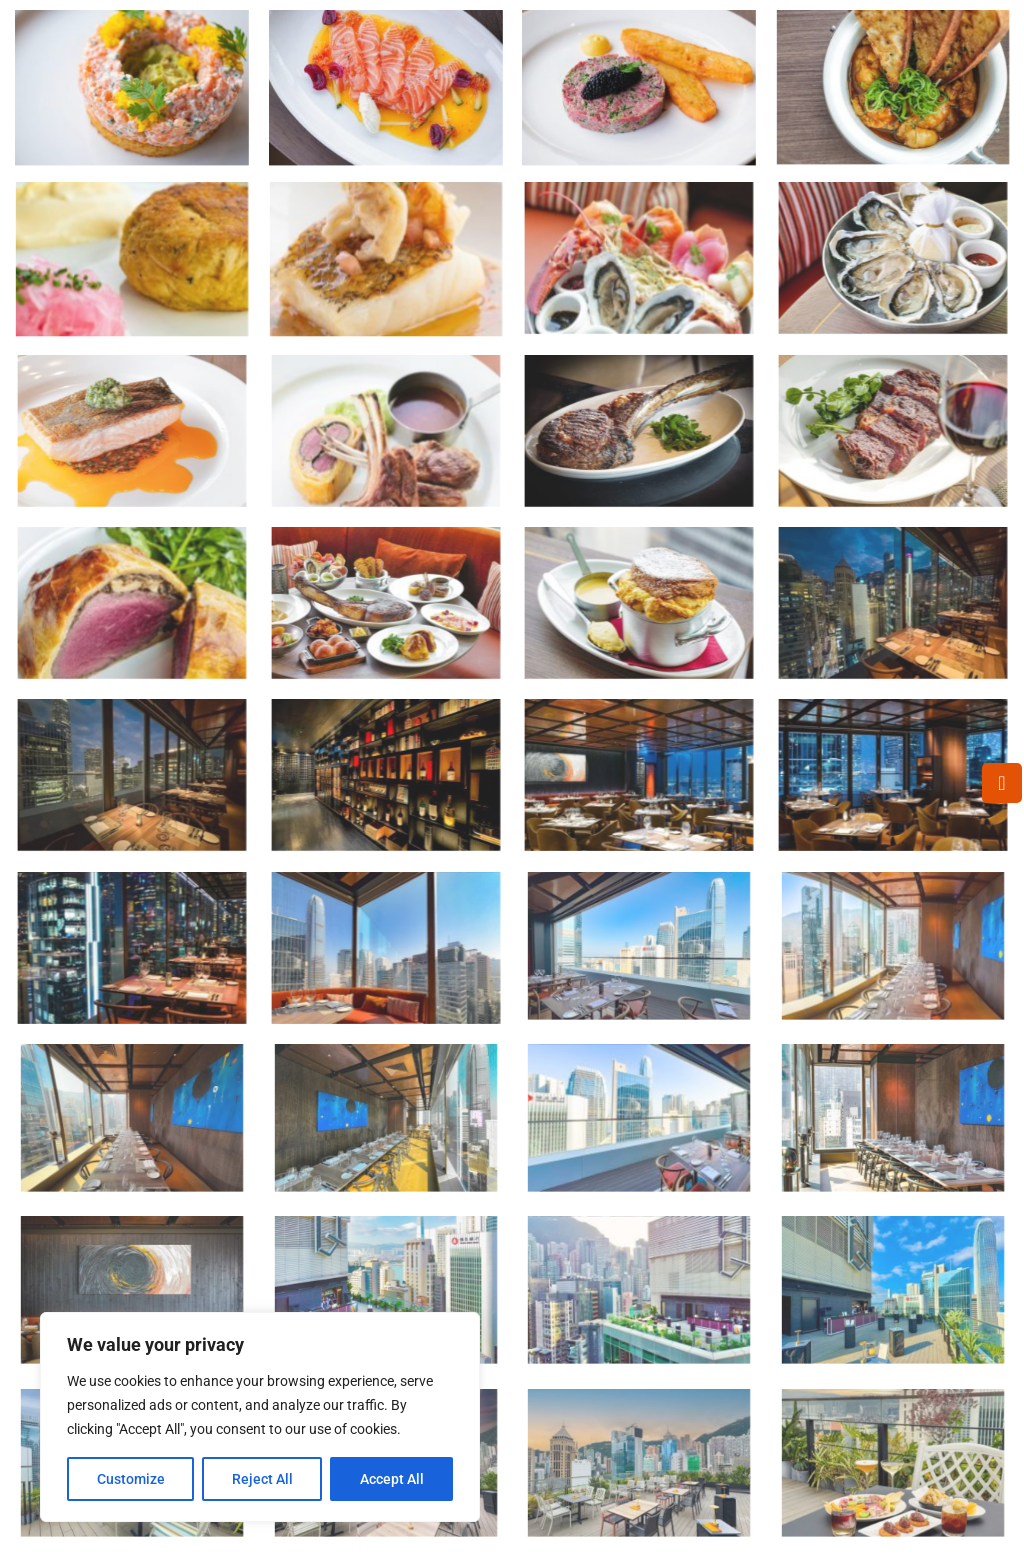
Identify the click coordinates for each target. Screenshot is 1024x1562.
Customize (131, 1479)
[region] (260, 1417)
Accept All (392, 1479)
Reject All (262, 1479)
